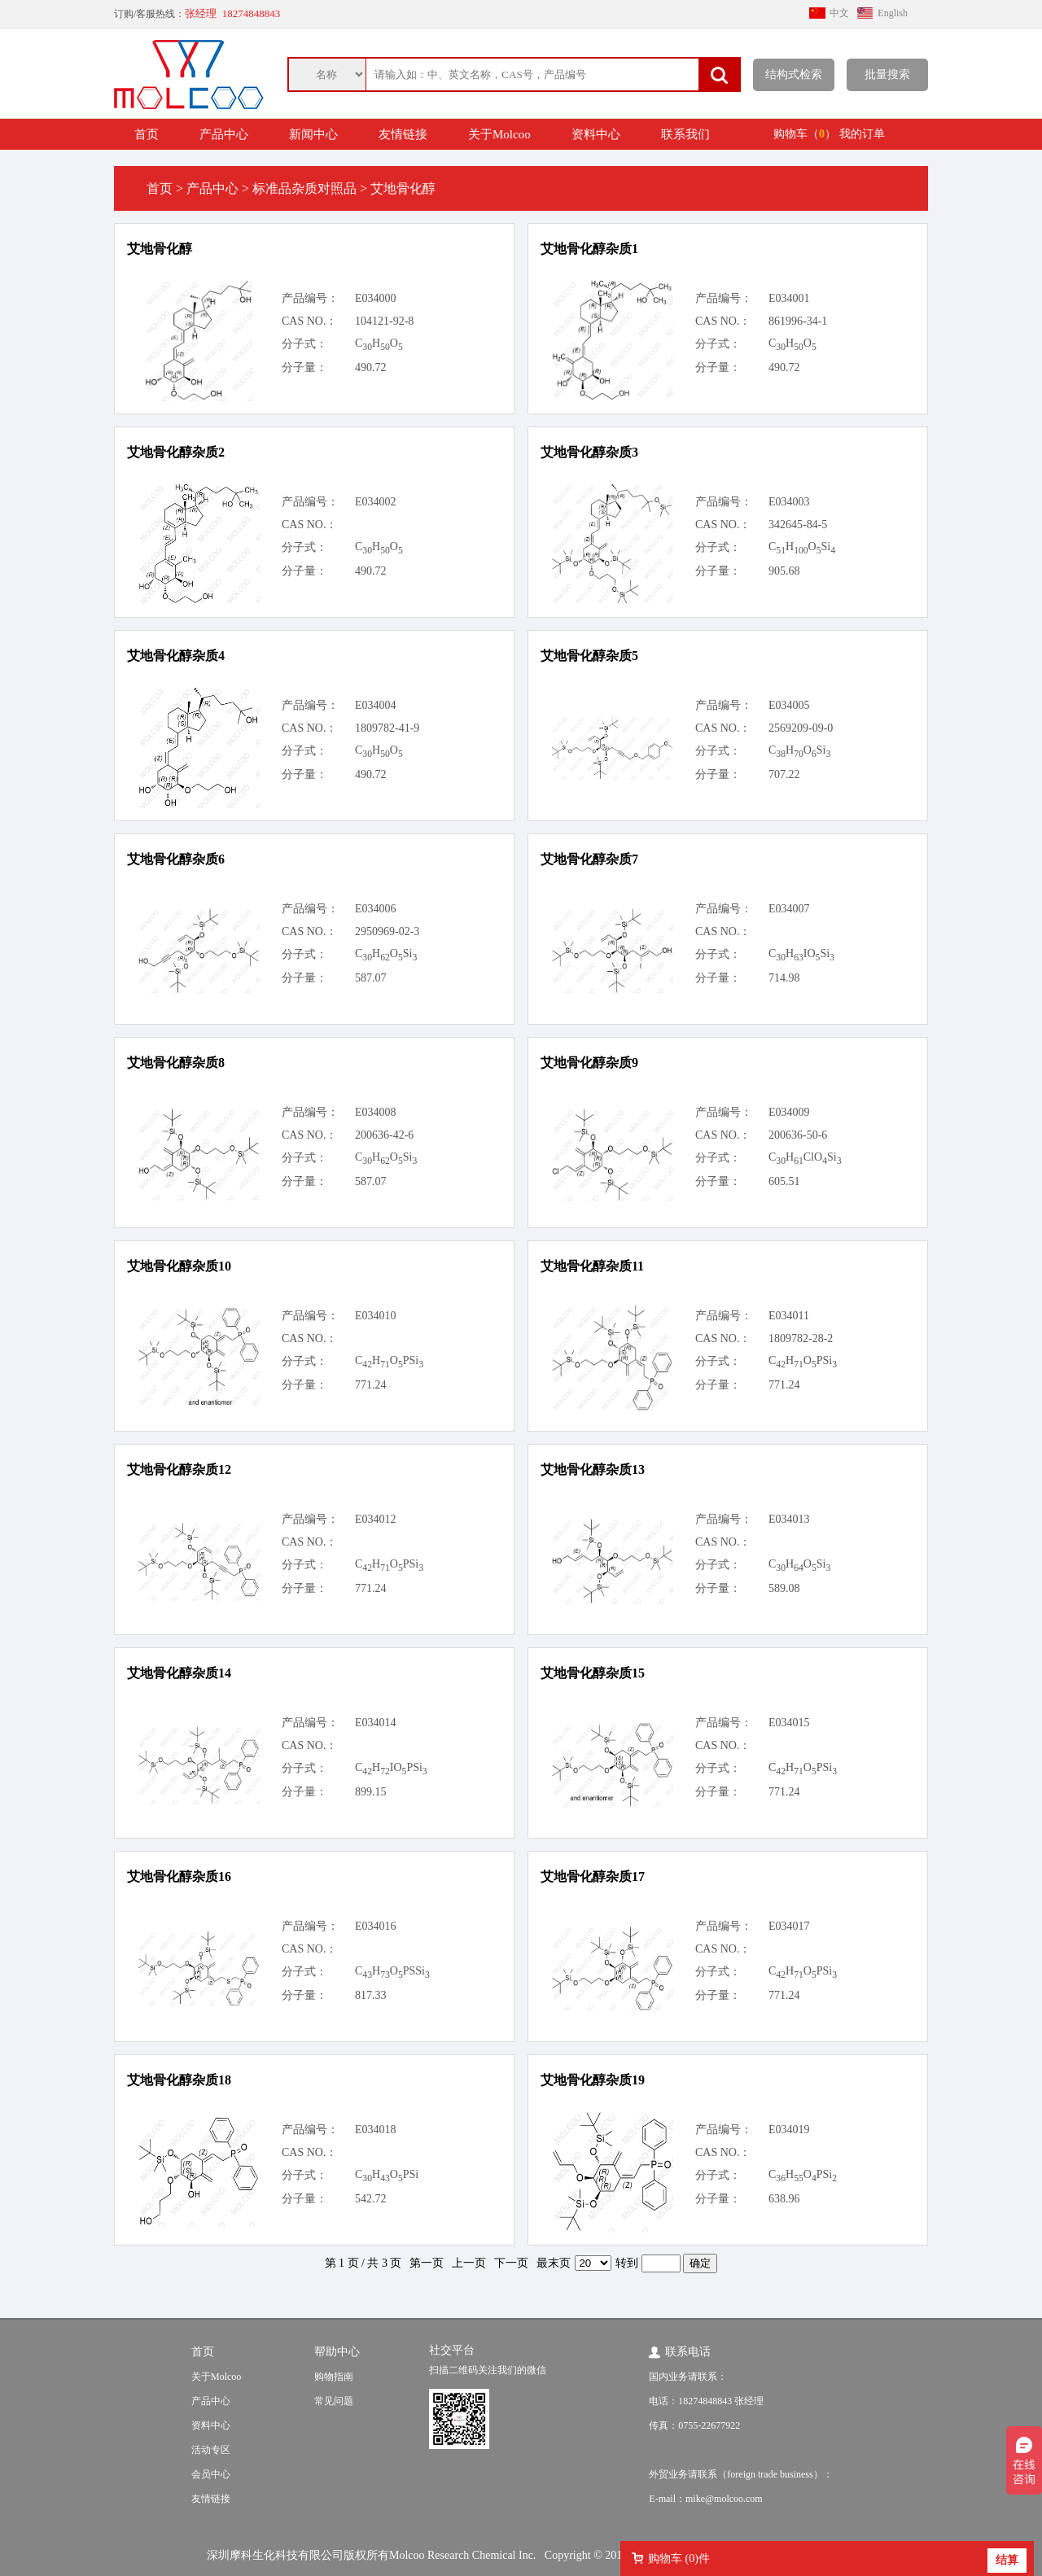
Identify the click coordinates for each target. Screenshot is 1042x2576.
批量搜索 (887, 74)
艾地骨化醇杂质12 (179, 1469)
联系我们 (685, 134)
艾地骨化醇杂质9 (589, 1062)
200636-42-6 (384, 1135)
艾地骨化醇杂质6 (176, 859)
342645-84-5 (797, 524)
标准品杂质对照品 (304, 188)
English (893, 13)
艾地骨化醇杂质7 (589, 859)
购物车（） (804, 134)
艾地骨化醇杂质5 (589, 656)
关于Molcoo (499, 134)
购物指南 (333, 2376)
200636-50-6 (797, 1135)
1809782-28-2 (800, 1338)
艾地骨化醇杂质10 (179, 1266)
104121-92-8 (384, 321)
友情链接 (403, 134)
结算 (1007, 2560)
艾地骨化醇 (159, 249)
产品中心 (223, 134)
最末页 (553, 2263)
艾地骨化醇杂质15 (593, 1673)
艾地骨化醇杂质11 (592, 1266)
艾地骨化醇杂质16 (179, 1876)
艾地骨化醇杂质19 (593, 2080)
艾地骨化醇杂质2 (176, 452)
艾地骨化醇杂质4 (176, 656)
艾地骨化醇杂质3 (589, 452)
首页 (146, 134)
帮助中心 (337, 2352)
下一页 (511, 2263)
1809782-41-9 (387, 728)
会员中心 (210, 2474)
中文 (839, 13)
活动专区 (210, 2450)
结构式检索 (793, 74)
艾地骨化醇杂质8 (176, 1062)
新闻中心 (313, 134)
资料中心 (595, 134)
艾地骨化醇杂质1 (589, 249)
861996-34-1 (797, 321)
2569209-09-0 (800, 728)
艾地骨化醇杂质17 (593, 1876)
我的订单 (862, 134)
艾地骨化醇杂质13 (593, 1469)
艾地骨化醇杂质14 (179, 1673)
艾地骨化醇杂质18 (179, 2080)
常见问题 (333, 2401)
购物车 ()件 (679, 2558)
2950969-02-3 (387, 931)
